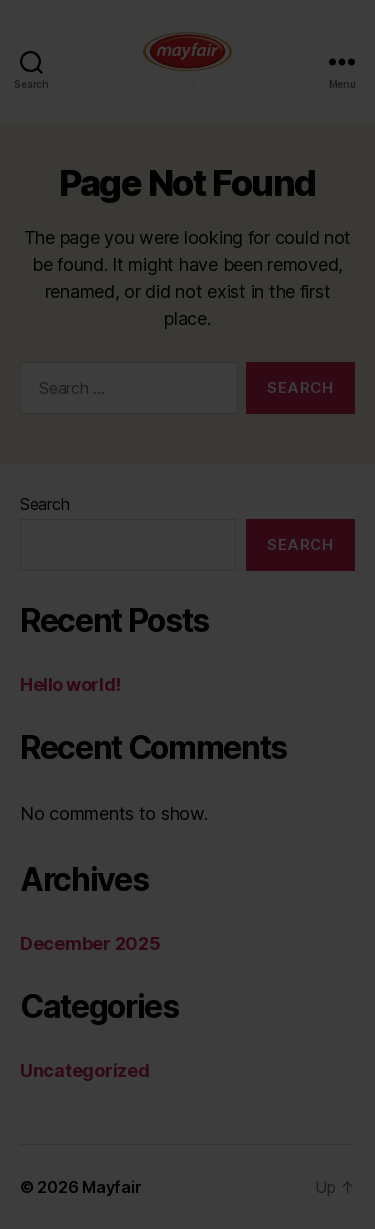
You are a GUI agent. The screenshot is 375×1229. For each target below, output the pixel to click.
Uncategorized (85, 1070)
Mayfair (111, 1187)
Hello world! (70, 684)
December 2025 (90, 943)
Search (44, 504)
